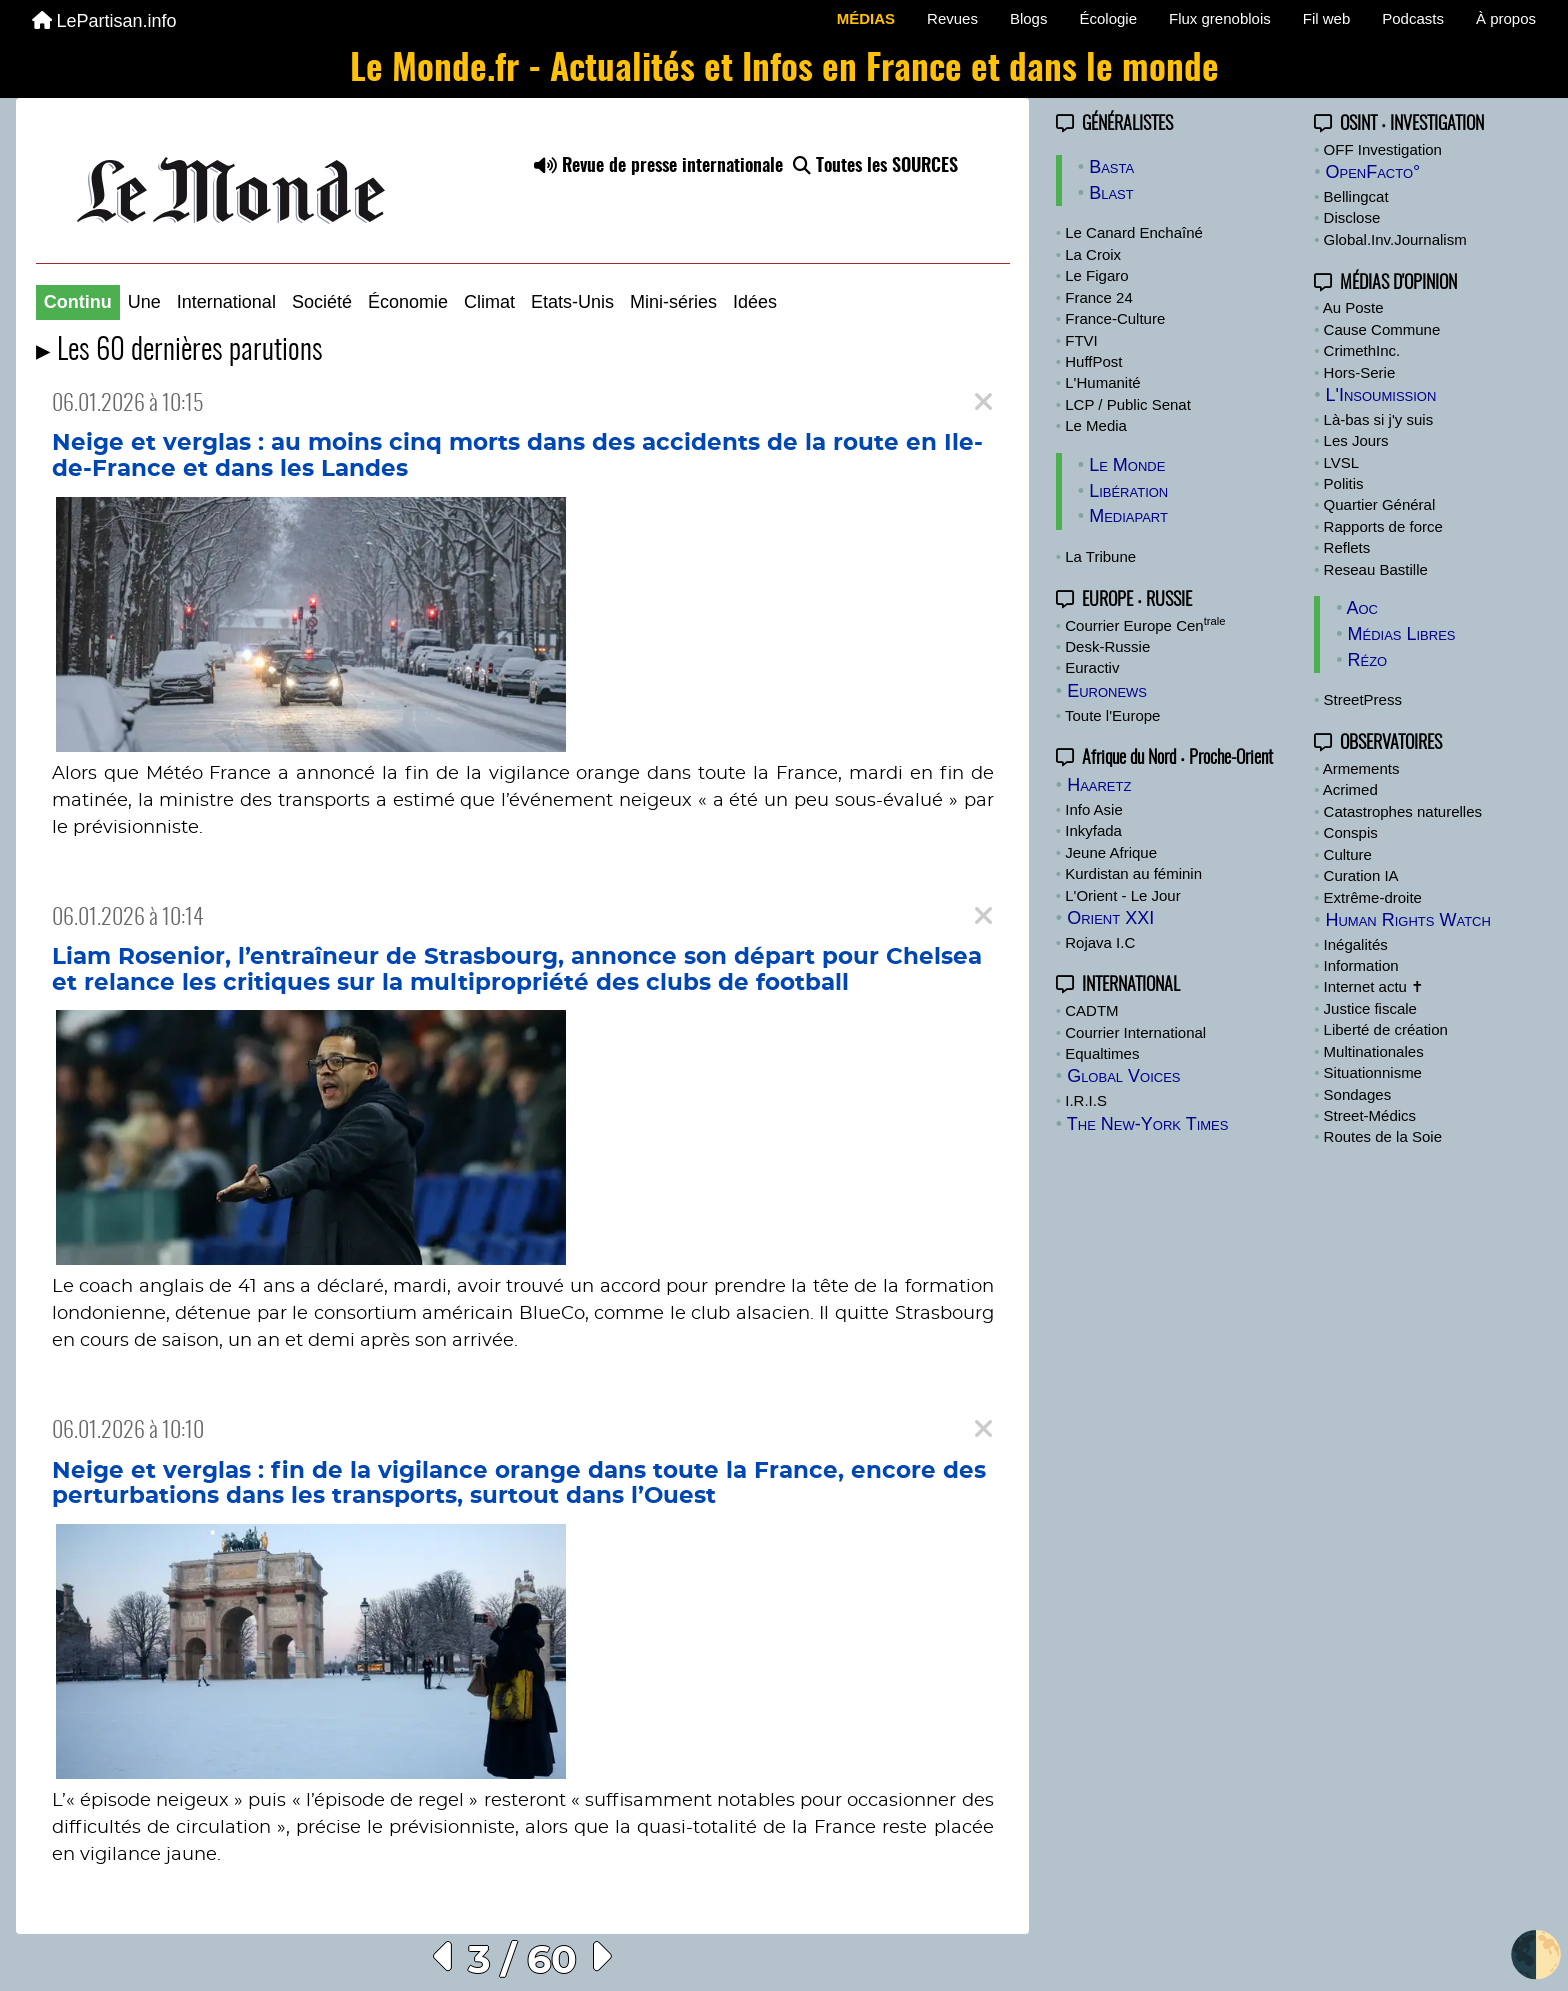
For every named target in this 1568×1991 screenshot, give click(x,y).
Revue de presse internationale (658, 167)
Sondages (1358, 1094)
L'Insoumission (1380, 395)
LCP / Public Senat (1128, 404)
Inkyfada (1093, 830)
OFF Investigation (1383, 149)
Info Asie (1094, 809)
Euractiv (1092, 667)
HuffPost (1093, 361)
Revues (952, 18)
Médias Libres (1401, 634)
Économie (408, 302)
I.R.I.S (1086, 1100)
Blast (1111, 193)
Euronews (1107, 691)
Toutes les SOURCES (875, 167)
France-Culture (1115, 318)
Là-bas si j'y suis (1379, 419)
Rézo (1367, 660)
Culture (1348, 854)
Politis (1344, 483)
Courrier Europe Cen (1145, 625)
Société (322, 302)
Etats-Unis (572, 302)
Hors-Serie (1360, 372)
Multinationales (1374, 1051)
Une (144, 302)
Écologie (1108, 18)
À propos (1506, 18)
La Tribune (1100, 556)
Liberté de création (1386, 1029)
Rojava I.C (1100, 942)
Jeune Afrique (1111, 852)
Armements (1361, 768)
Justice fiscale (1370, 1008)
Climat (489, 302)
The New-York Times (1148, 1124)
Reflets (1347, 547)
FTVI (1081, 340)
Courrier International (1135, 1032)
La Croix (1093, 254)
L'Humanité (1102, 382)
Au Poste (1353, 307)
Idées (755, 302)
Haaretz (1099, 785)
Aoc (1362, 608)
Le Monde (1127, 465)
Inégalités (1356, 944)
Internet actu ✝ (1374, 986)
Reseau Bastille (1376, 569)
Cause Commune (1382, 329)
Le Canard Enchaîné (1134, 232)
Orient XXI (1110, 918)
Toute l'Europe (1112, 715)
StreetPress (1363, 699)
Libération (1128, 491)
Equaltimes (1102, 1053)
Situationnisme (1373, 1072)
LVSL (1342, 462)
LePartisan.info (104, 21)
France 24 (1099, 297)
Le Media (1096, 425)
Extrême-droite (1373, 897)
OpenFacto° (1372, 172)
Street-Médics (1370, 1115)
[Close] (983, 402)
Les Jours (1356, 440)
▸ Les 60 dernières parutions (179, 351)
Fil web (1327, 18)
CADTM (1091, 1010)
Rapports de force (1383, 526)
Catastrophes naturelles (1403, 811)
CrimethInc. (1362, 350)
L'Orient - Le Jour (1122, 895)
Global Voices (1123, 1076)
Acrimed (1350, 789)
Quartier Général (1380, 504)
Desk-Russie (1107, 646)
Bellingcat (1356, 196)
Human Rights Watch (1407, 920)
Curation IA (1361, 875)
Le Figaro (1096, 275)
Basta (1111, 167)
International (226, 302)
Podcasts (1413, 18)
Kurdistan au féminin (1133, 873)
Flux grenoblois (1220, 18)
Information (1361, 965)
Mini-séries (673, 302)
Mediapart (1128, 516)
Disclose (1352, 217)
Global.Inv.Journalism (1395, 239)
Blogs (1029, 18)
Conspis (1351, 832)
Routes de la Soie (1383, 1136)
